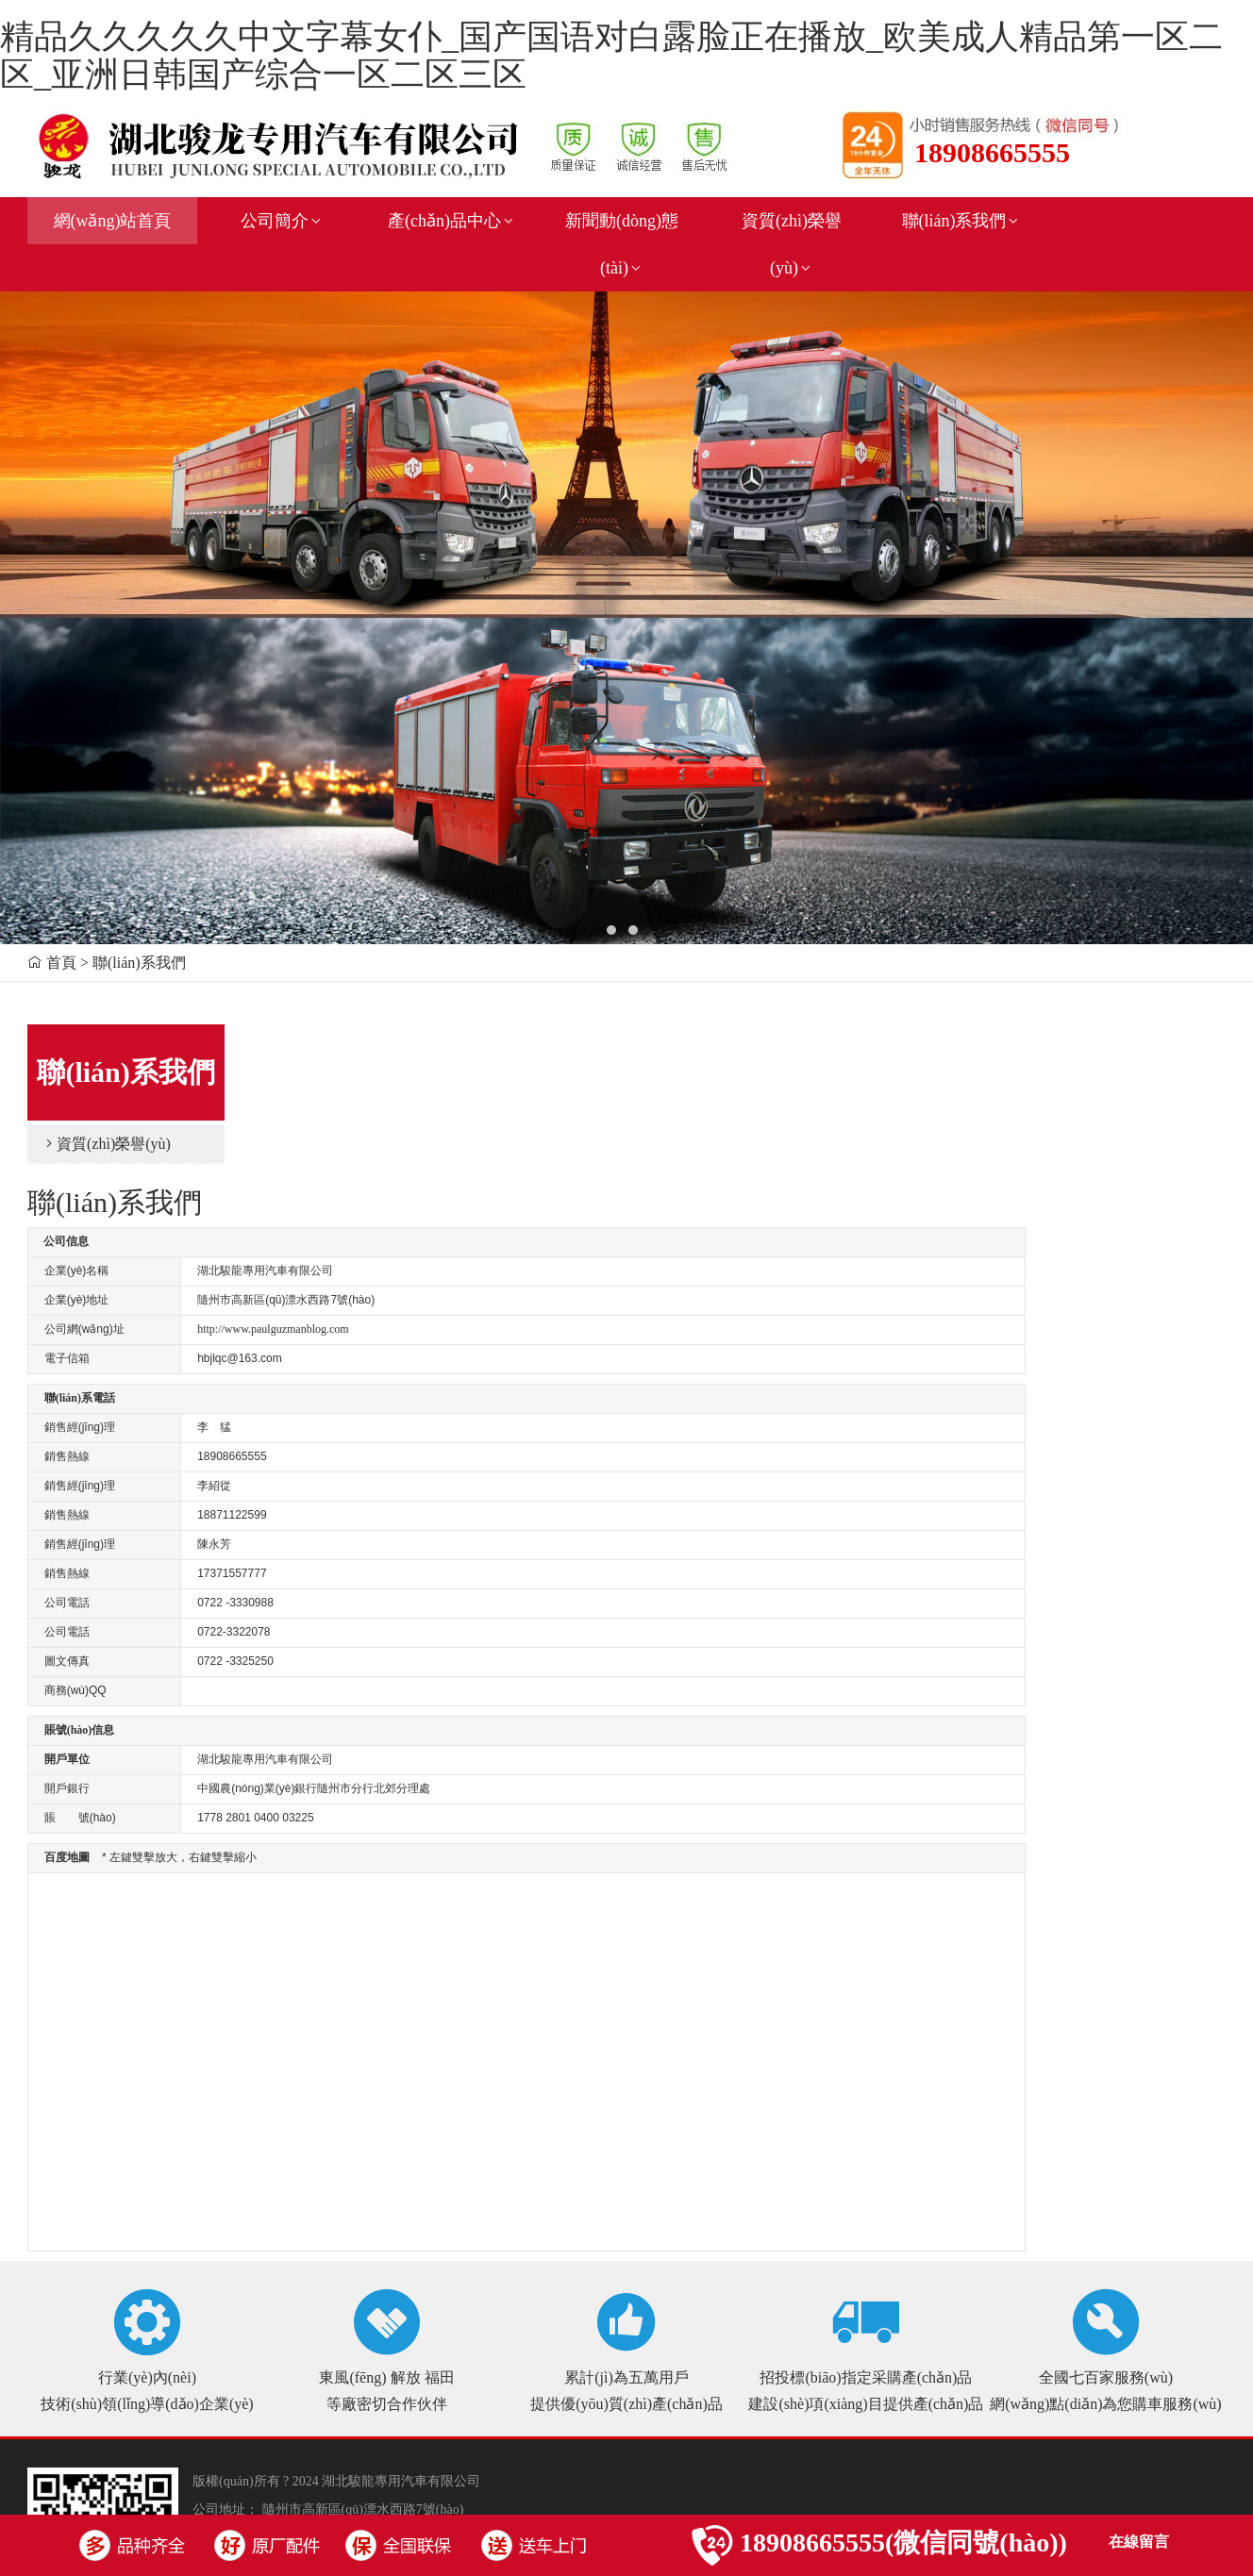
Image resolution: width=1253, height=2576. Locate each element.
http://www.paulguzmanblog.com (477, 1157)
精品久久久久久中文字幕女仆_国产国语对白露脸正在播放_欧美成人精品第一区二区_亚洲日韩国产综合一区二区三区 (611, 55)
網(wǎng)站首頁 (113, 220)
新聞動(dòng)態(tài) (621, 244)
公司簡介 (282, 220)
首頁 (61, 963)
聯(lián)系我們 (962, 220)
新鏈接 (275, 2394)
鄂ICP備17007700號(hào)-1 (408, 2366)
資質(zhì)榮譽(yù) (792, 244)
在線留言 (1139, 2542)
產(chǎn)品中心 (452, 220)
